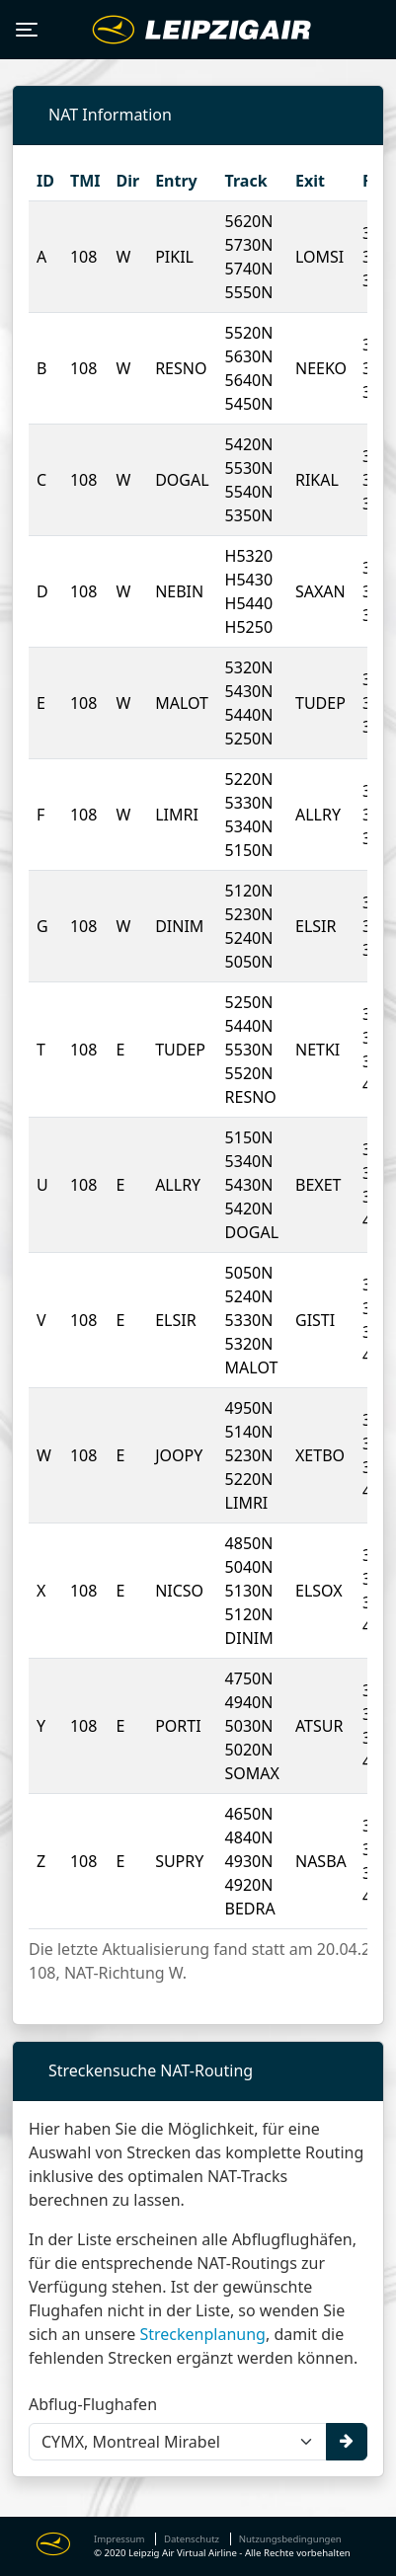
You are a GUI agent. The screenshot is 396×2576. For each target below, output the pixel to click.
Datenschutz (191, 2539)
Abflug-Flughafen (93, 2404)
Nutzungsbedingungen (290, 2539)
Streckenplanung (202, 2334)
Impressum (119, 2539)
